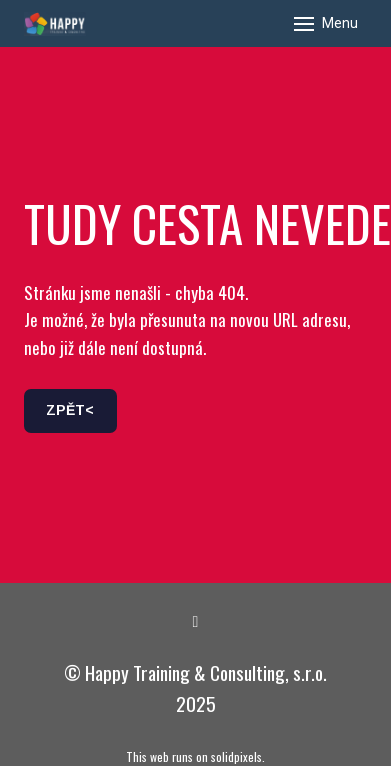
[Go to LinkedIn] (196, 622)
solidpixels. (238, 756)
